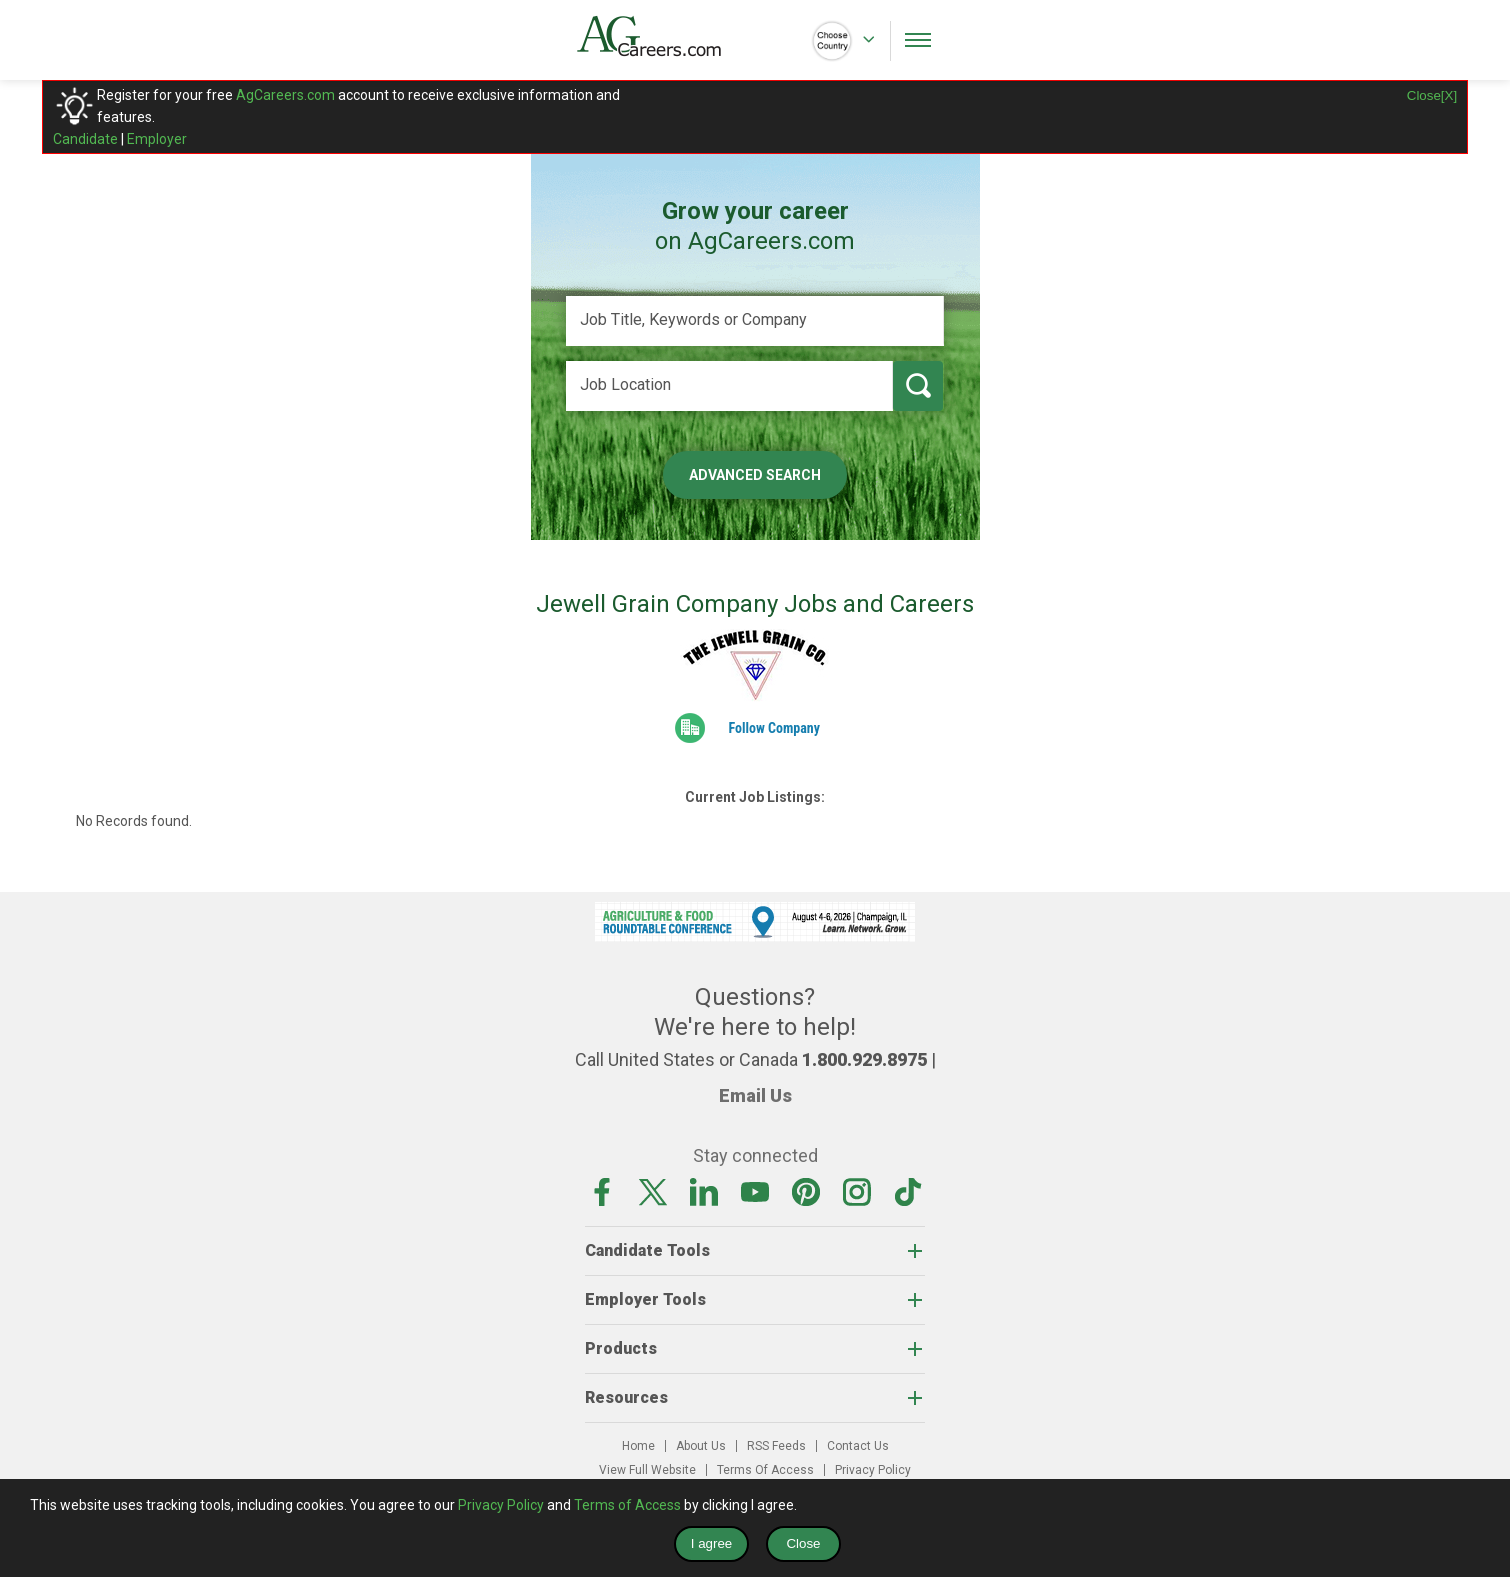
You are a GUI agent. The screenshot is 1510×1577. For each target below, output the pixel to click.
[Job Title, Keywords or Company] (755, 321)
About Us (701, 1446)
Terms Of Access (765, 1470)
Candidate (85, 139)
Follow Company (774, 728)
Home (638, 1446)
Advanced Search (755, 475)
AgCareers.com (285, 95)
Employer (157, 139)
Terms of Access (627, 1505)
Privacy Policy (873, 1470)
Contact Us (858, 1446)
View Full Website (647, 1470)
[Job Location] (729, 386)
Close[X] (1432, 95)
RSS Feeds (776, 1446)
